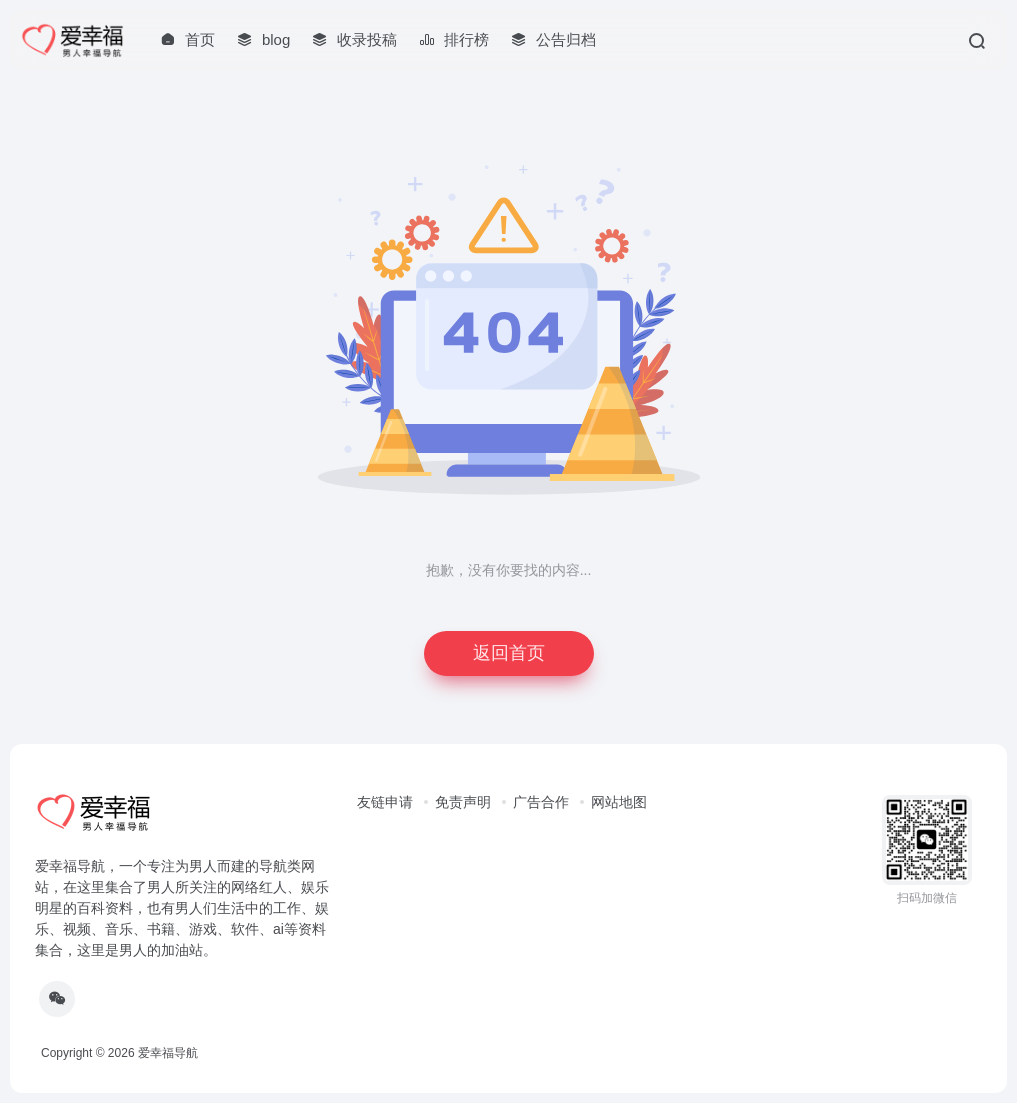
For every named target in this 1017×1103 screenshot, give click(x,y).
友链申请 (385, 802)
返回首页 (509, 653)
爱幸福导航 (168, 1053)
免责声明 (463, 802)
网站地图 (619, 802)
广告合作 (541, 802)
